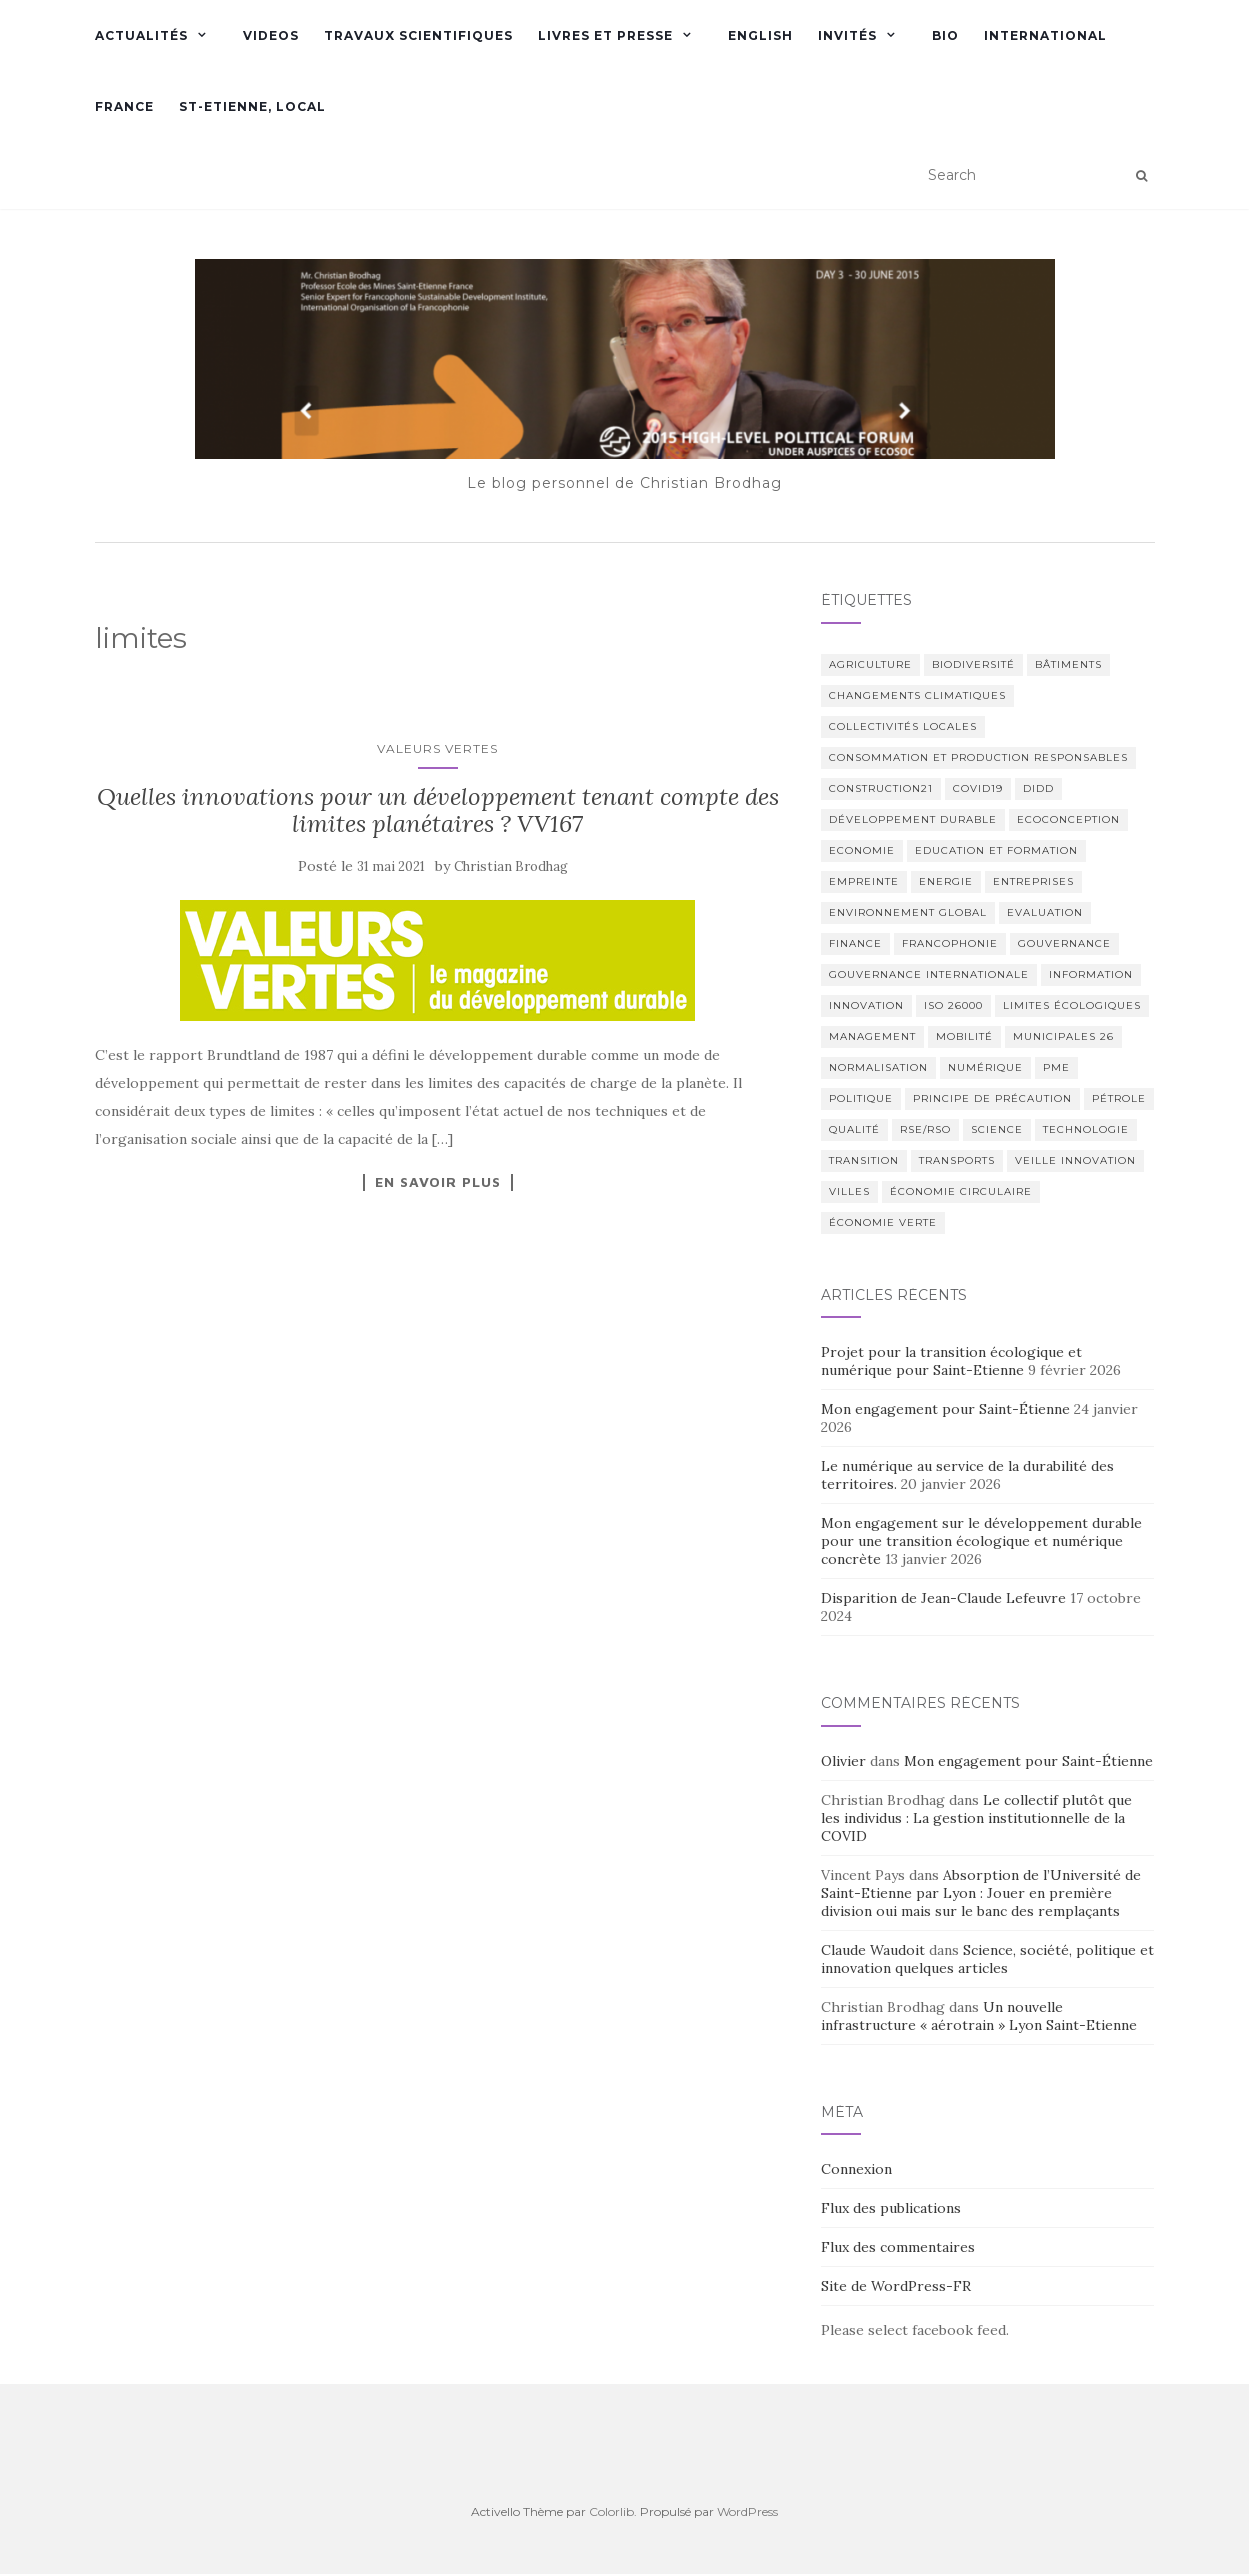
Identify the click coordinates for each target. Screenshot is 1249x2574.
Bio (945, 35)
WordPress (747, 2511)
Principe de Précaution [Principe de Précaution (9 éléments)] (992, 1098)
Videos (271, 35)
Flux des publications (891, 2208)
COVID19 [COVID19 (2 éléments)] (978, 788)
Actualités (141, 35)
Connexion (856, 2169)
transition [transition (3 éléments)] (864, 1160)
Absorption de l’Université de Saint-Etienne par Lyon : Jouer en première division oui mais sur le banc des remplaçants (981, 1893)
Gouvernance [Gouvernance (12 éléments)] (1064, 943)
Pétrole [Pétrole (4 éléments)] (1119, 1098)
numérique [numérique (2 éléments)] (985, 1067)
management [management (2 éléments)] (872, 1036)
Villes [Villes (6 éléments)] (849, 1191)
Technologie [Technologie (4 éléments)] (1086, 1129)
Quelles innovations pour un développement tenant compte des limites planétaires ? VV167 (438, 809)
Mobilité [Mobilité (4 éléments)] (964, 1036)
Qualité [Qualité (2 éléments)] (854, 1129)
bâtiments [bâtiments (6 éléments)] (1068, 664)
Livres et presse (605, 35)
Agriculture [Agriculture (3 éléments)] (870, 664)
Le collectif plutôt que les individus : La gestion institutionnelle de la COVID (976, 1818)
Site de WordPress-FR (896, 2286)
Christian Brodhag (511, 866)
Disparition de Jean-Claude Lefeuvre (943, 1598)
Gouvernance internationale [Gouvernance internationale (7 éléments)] (929, 974)
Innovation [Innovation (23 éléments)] (866, 1005)
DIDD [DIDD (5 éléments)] (1038, 788)
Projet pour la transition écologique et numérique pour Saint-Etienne (951, 1361)
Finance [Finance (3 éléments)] (855, 943)
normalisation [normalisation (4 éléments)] (878, 1067)
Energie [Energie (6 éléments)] (946, 881)
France (124, 106)
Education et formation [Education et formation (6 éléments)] (996, 850)
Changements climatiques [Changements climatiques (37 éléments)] (917, 695)
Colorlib (611, 2511)
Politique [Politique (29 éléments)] (861, 1098)
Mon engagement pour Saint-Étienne (945, 1409)
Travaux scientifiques (418, 35)
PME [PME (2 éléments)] (1056, 1067)
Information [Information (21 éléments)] (1091, 974)
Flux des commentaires (898, 2247)
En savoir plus (438, 1182)
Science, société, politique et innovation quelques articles (987, 1959)
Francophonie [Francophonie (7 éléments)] (950, 943)
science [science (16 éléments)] (997, 1129)
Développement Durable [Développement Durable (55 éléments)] (913, 819)
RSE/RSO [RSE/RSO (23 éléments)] (925, 1129)
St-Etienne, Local (252, 106)
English (760, 35)
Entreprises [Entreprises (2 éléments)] (1033, 881)
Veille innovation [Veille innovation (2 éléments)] (1075, 1160)
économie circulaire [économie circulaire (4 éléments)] (961, 1191)
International (1045, 35)
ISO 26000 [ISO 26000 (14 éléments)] (953, 1005)
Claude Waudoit (873, 1950)
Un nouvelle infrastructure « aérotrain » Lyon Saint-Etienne (979, 2016)
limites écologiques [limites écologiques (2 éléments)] (1072, 1005)
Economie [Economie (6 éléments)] (862, 850)
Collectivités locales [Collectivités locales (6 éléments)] (903, 726)
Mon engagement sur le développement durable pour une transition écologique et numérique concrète (981, 1541)
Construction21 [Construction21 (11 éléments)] (881, 788)
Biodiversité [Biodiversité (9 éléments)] (973, 664)
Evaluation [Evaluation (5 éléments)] (1045, 912)
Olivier (843, 1761)
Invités (847, 35)
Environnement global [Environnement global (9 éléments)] (908, 912)
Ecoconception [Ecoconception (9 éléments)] (1068, 819)
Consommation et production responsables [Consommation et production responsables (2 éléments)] (978, 757)
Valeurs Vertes (437, 748)
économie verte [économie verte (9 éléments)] (883, 1222)
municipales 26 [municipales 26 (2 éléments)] (1063, 1036)
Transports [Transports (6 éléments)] (957, 1160)
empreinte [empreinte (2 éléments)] (864, 881)
